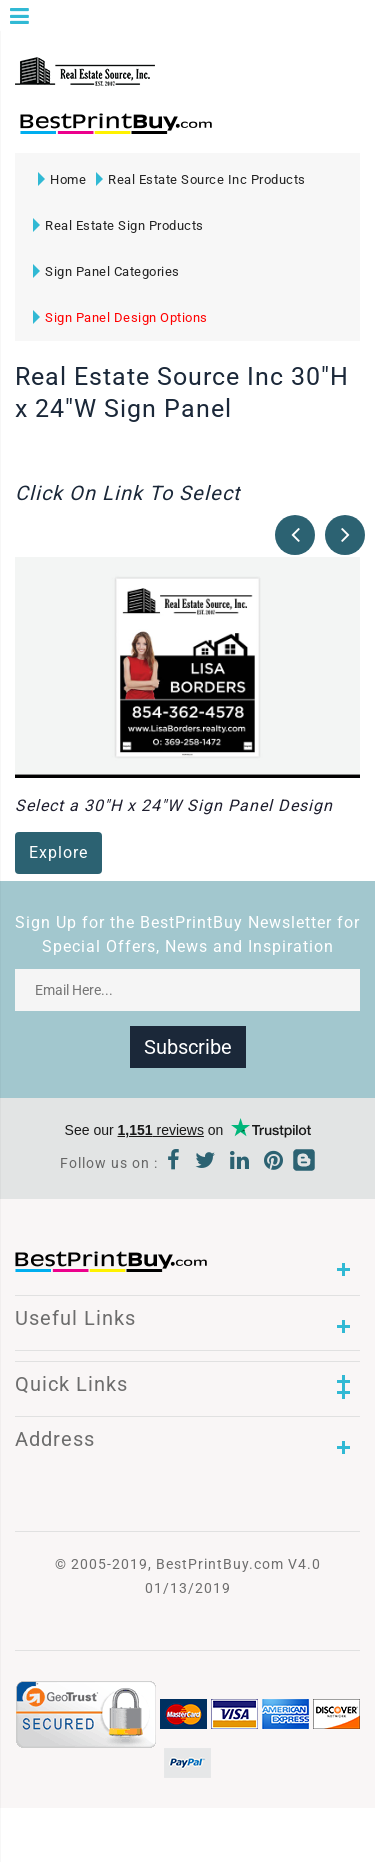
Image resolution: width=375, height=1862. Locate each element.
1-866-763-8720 (251, 132)
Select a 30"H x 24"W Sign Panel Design (174, 805)
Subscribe (188, 1047)
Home (62, 179)
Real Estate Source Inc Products (201, 179)
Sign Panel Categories (106, 271)
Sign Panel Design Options (120, 317)
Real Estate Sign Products (118, 225)
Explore (58, 852)
